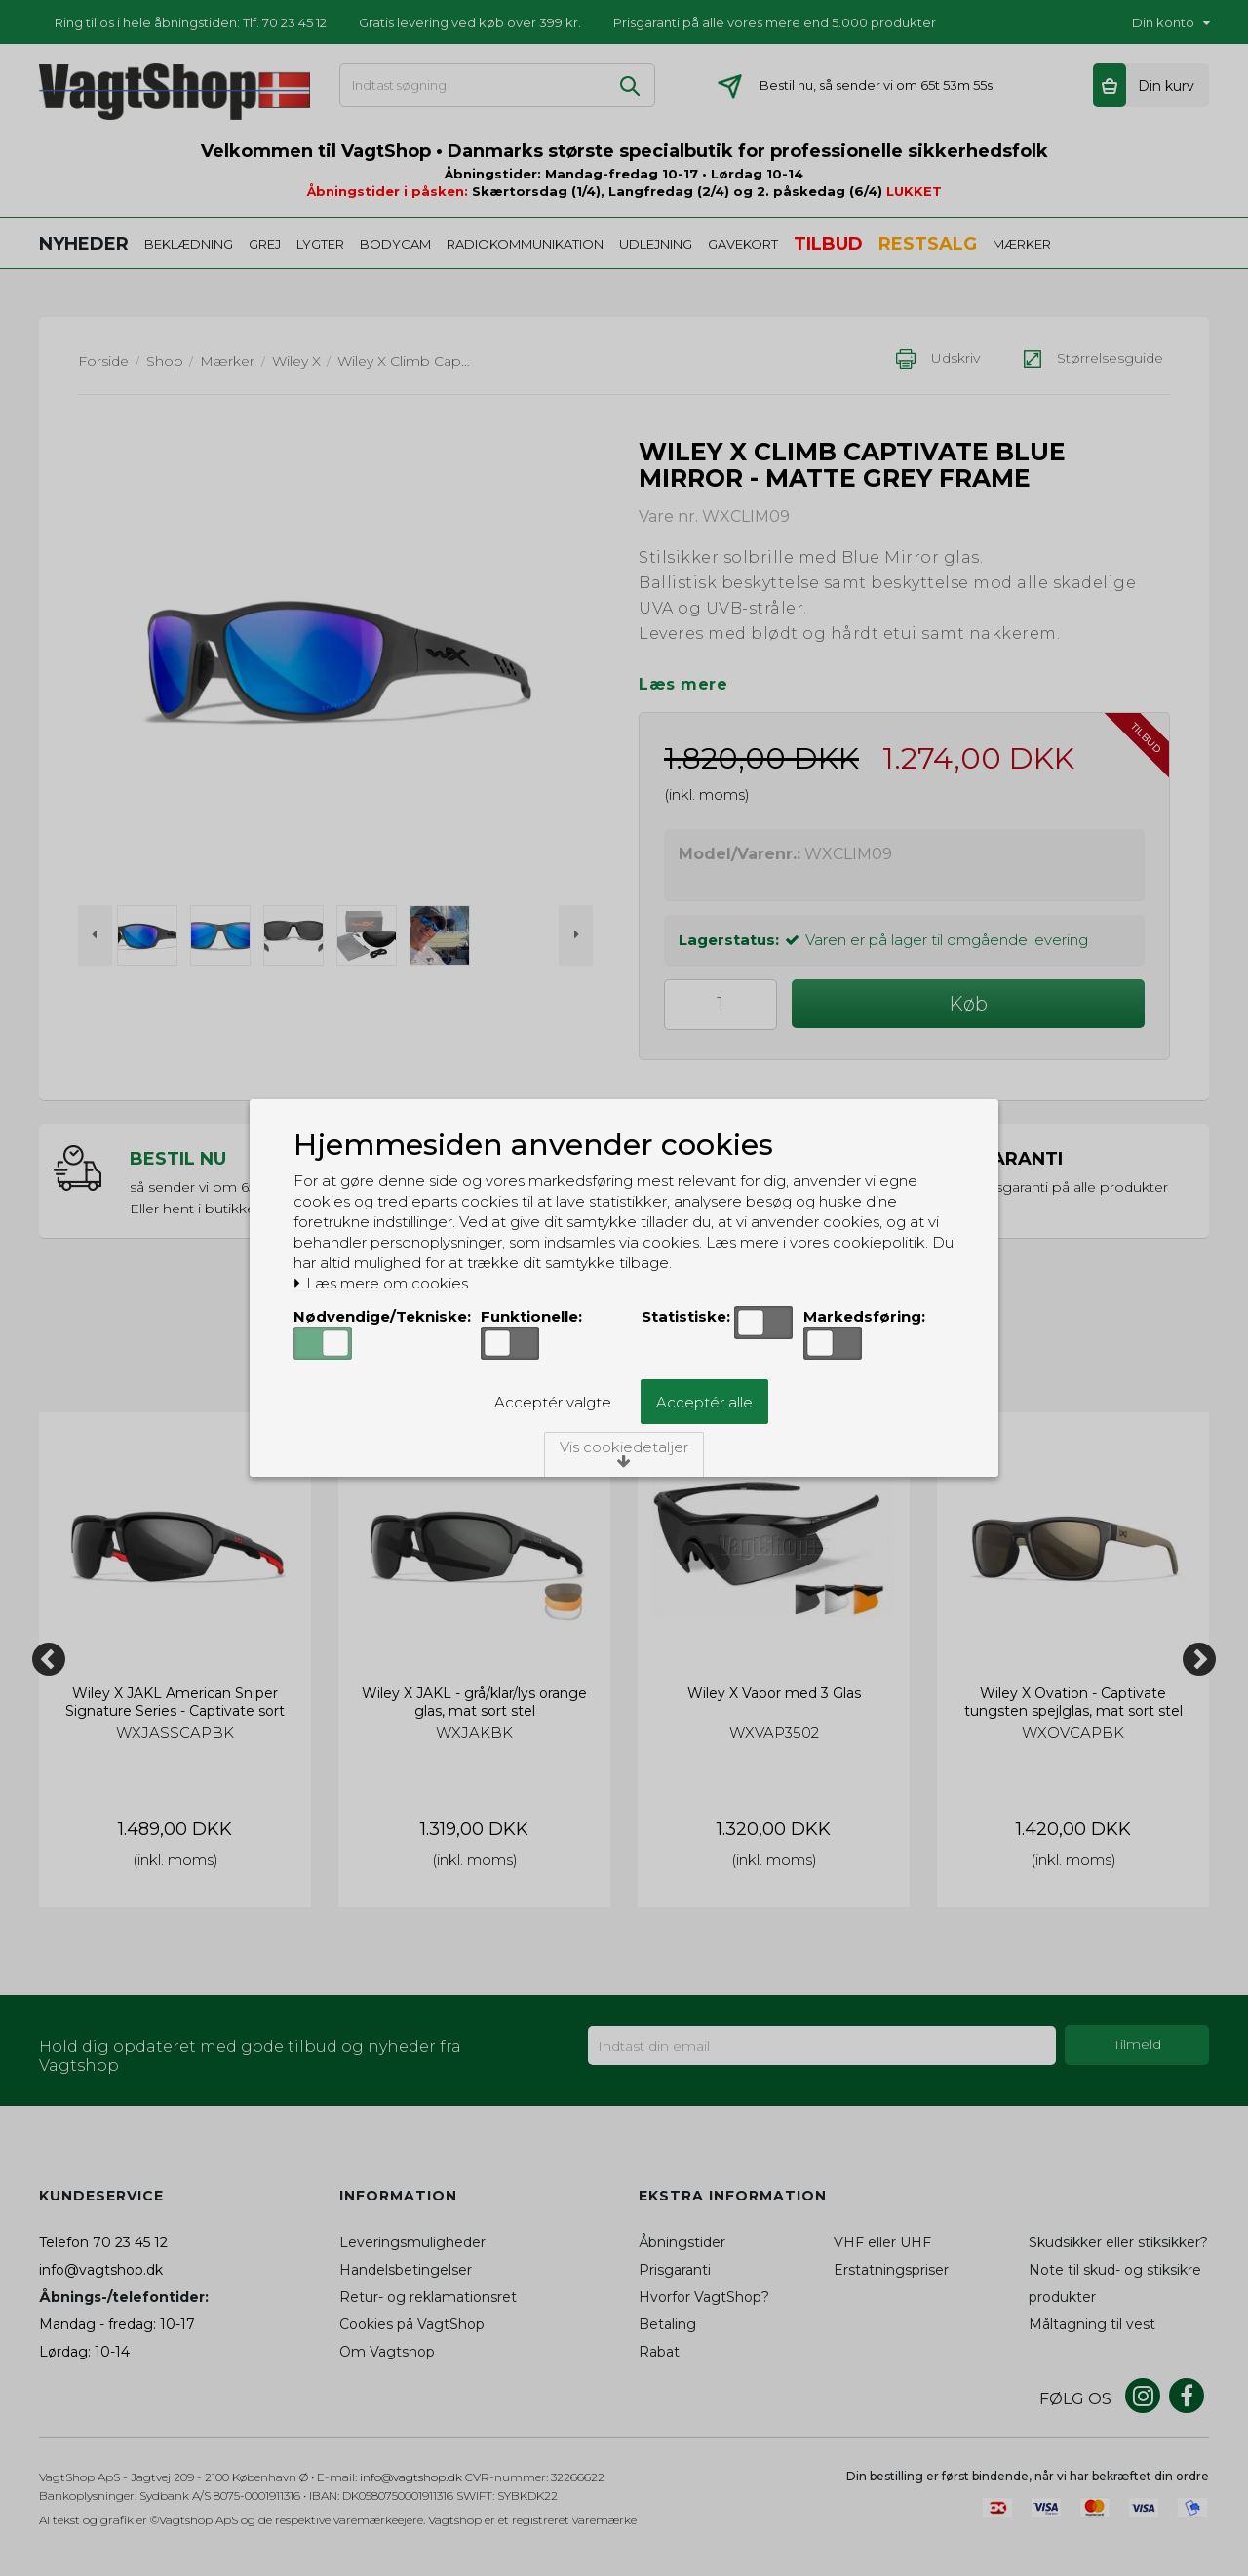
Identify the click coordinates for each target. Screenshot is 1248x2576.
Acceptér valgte (552, 1402)
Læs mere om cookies (380, 1283)
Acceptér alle (704, 1402)
